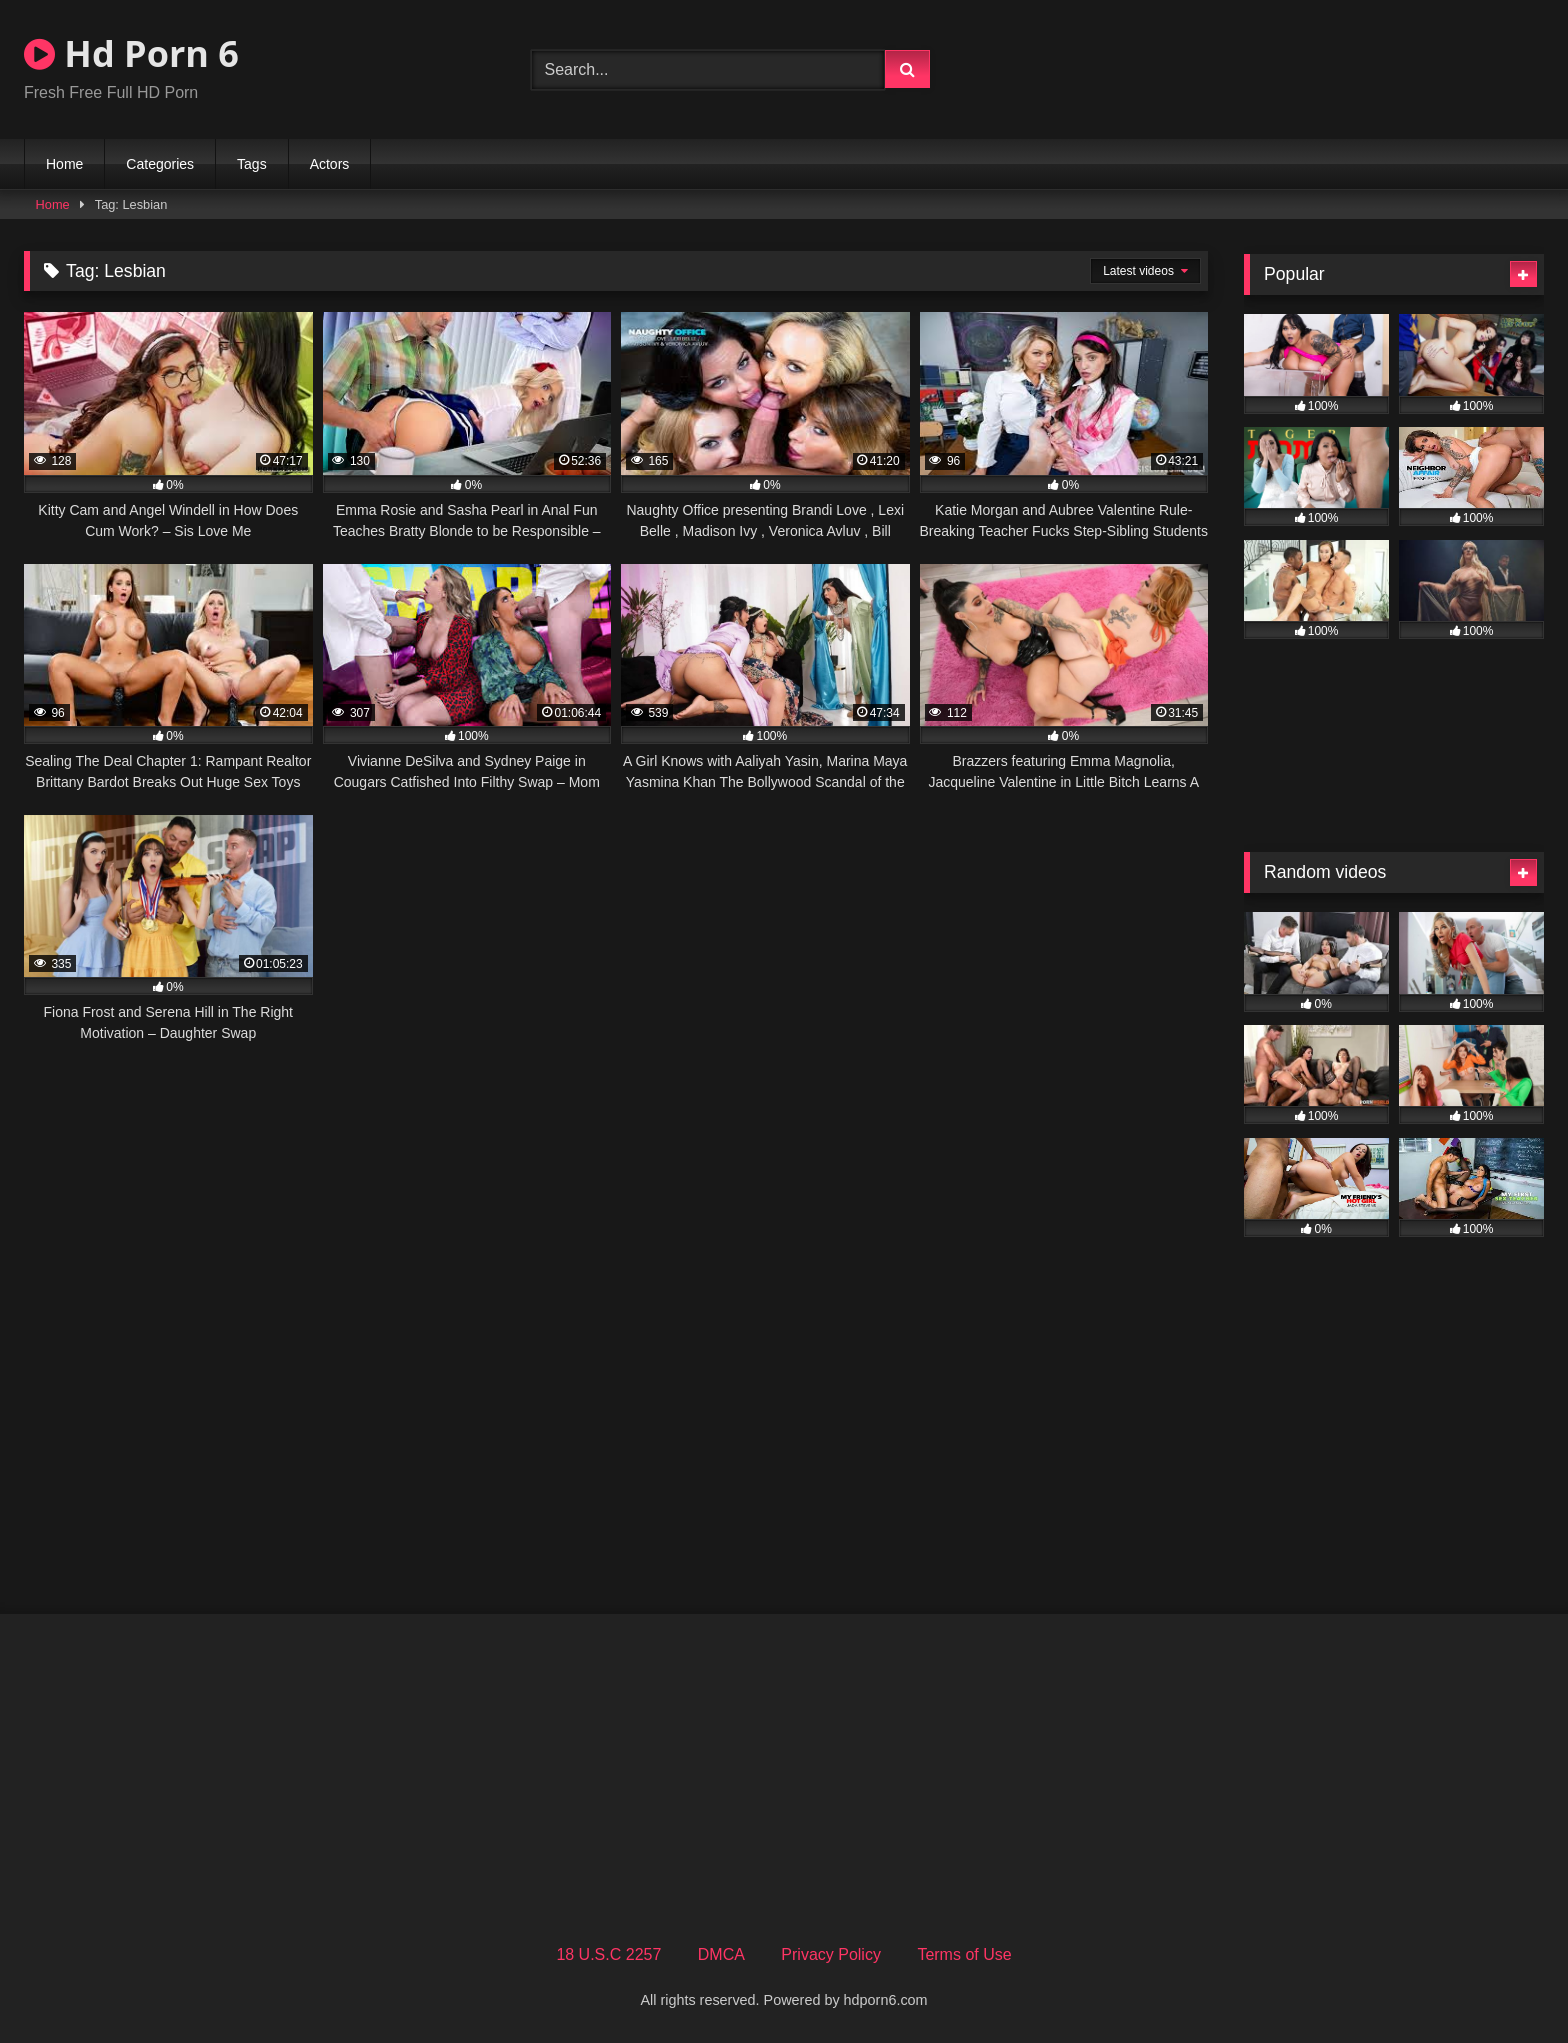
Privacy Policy (831, 1954)
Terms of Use (964, 1954)
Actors (330, 164)
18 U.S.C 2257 (608, 1954)
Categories (160, 164)
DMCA (721, 1954)
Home (64, 164)
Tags (252, 164)
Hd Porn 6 (131, 53)
